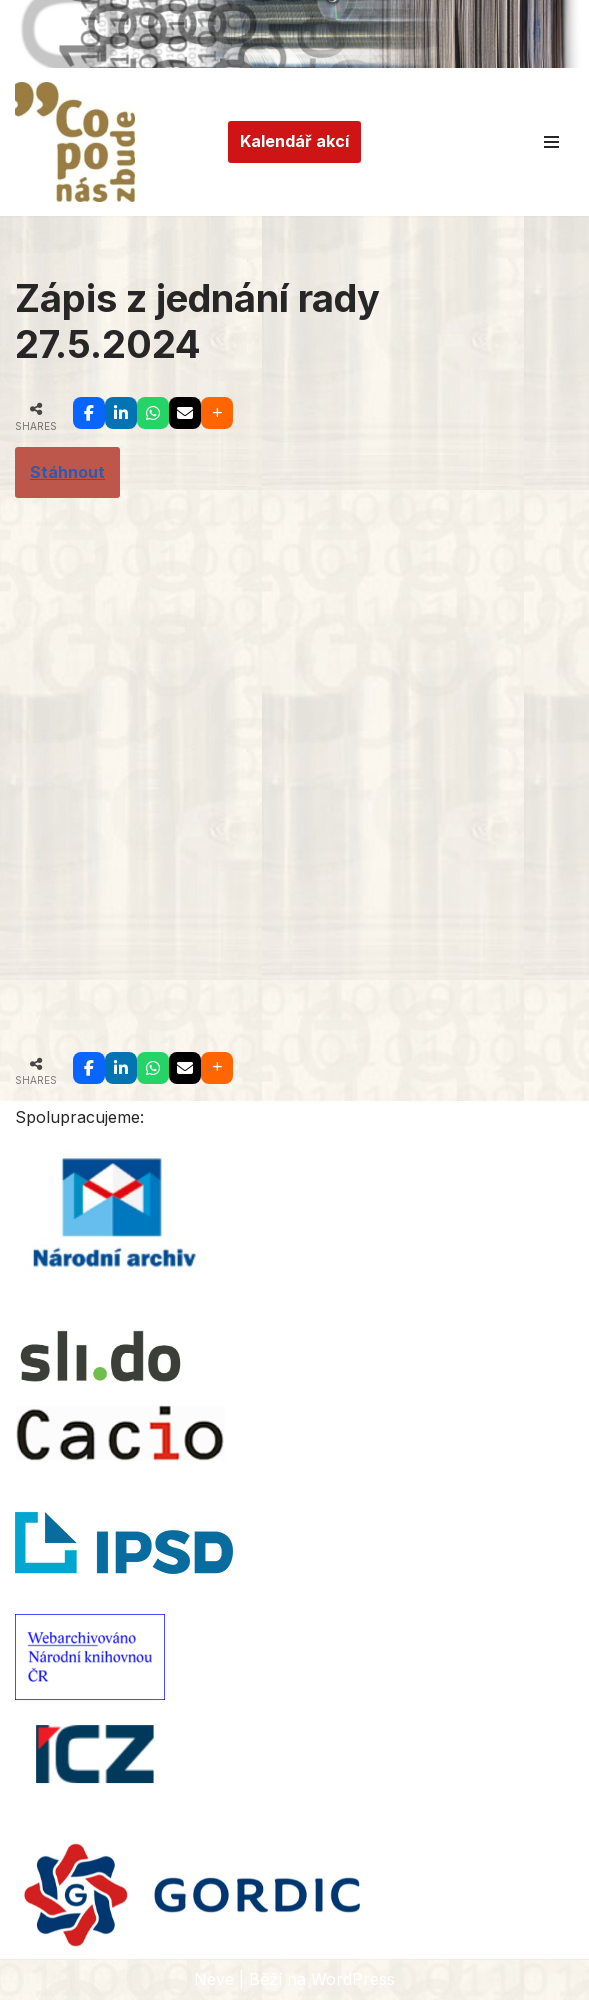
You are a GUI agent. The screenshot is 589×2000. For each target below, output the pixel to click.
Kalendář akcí (294, 141)
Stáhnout (67, 472)
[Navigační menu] (551, 142)
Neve (214, 1979)
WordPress (353, 1979)
